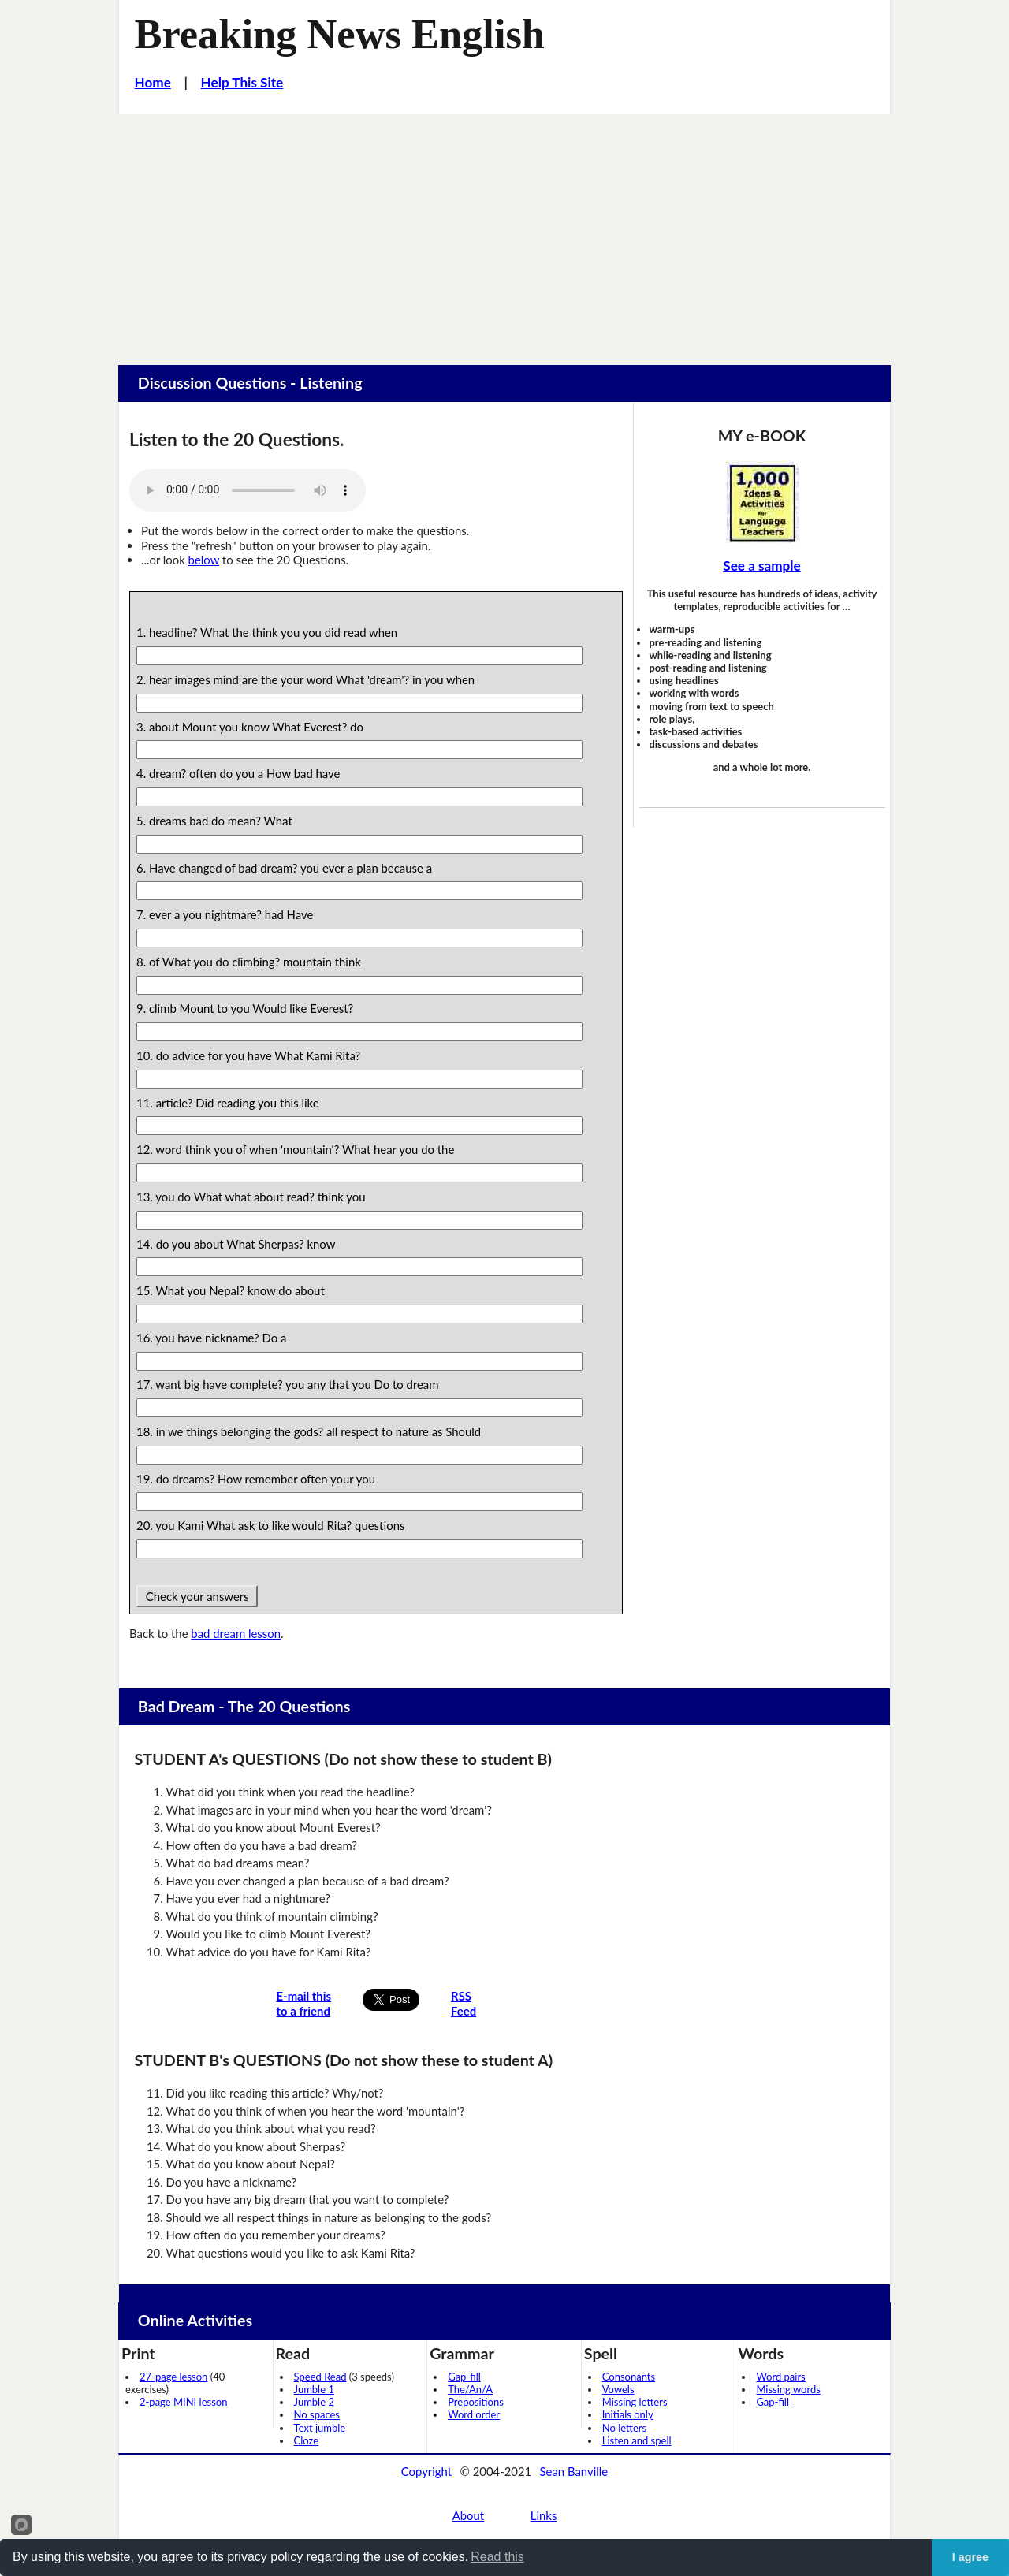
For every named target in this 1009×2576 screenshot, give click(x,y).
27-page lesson (173, 2376)
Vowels (618, 2389)
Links (544, 2515)
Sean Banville (574, 2471)
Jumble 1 (314, 2389)
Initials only (627, 2414)
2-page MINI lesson (183, 2401)
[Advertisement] (504, 231)
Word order (474, 2414)
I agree (970, 2557)
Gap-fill (464, 2376)
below (203, 560)
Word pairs (780, 2376)
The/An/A (470, 2389)
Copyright (426, 2471)
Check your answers (197, 1596)
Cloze (306, 2440)
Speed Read (320, 2376)
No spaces (317, 2414)
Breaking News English (340, 34)
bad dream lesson (236, 1633)
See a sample (761, 565)
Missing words (788, 2389)
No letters (624, 2428)
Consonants (628, 2376)
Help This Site (242, 82)
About (468, 2515)
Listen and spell (637, 2440)
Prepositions (476, 2401)
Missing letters (635, 2401)
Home (153, 82)
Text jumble (320, 2428)
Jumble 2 (314, 2401)
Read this (497, 2556)
